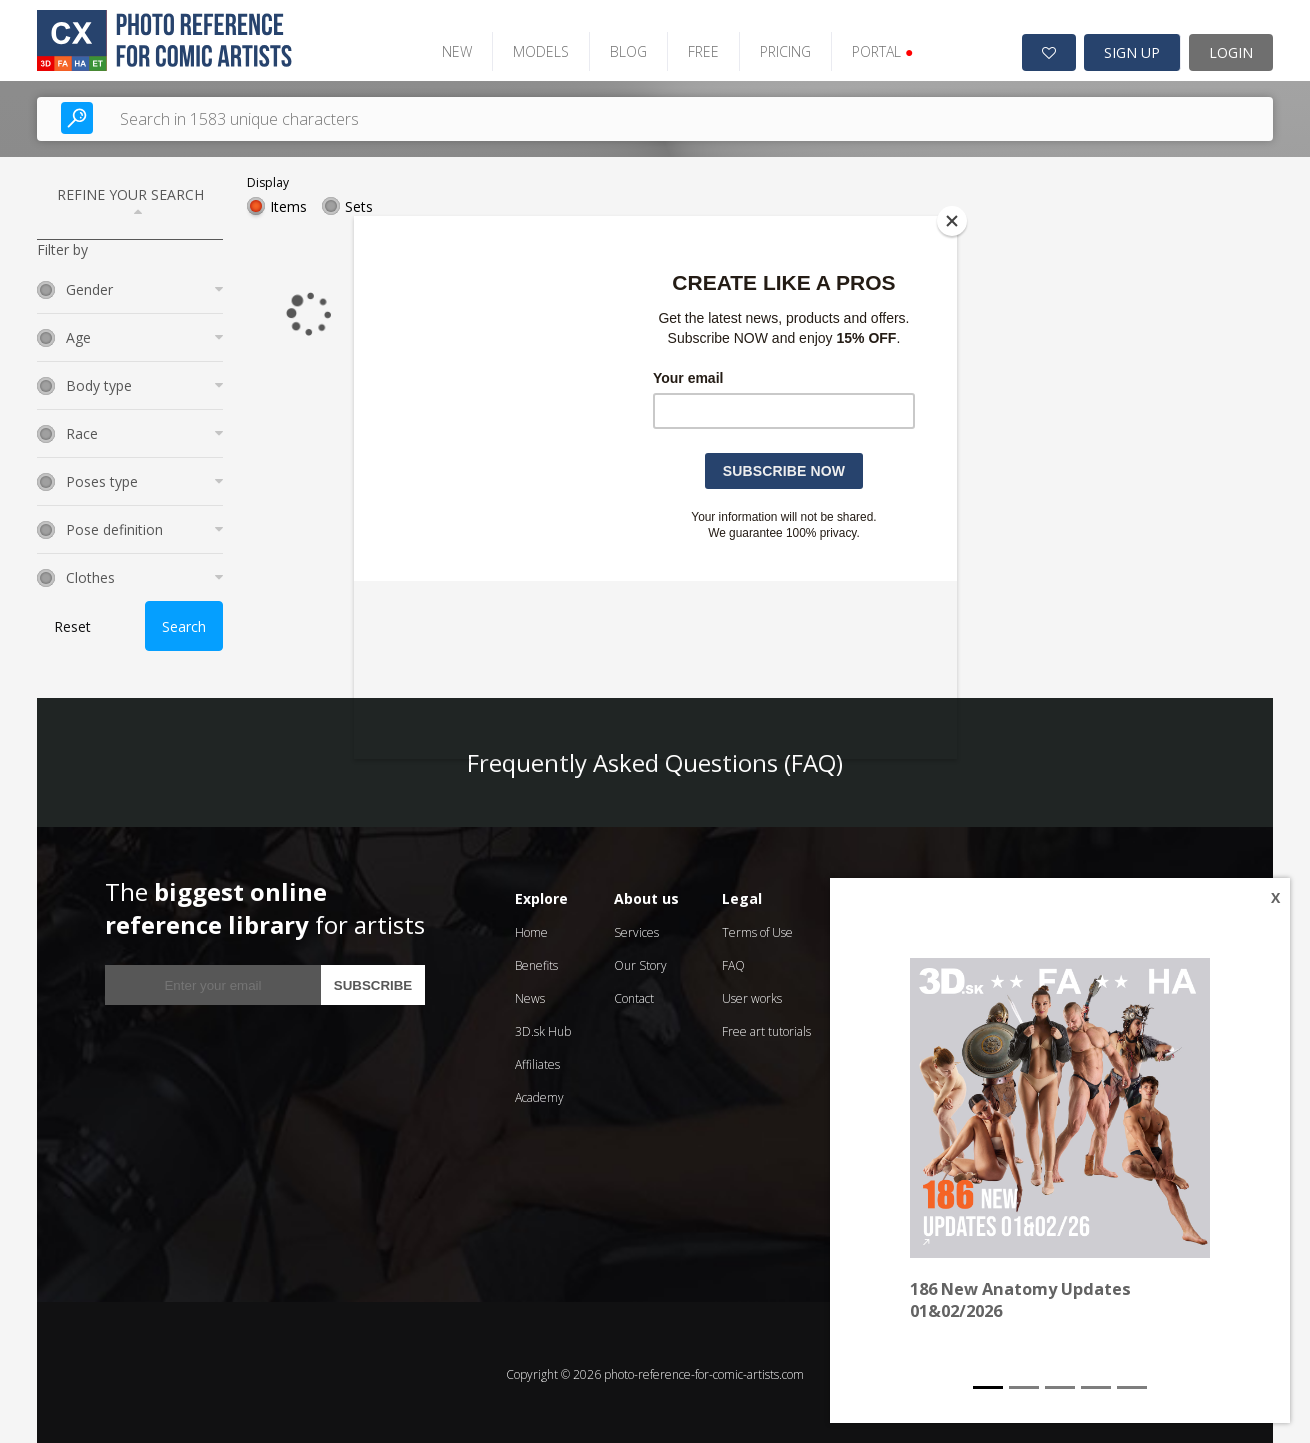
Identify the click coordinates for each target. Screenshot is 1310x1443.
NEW (445, 47)
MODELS (529, 47)
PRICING (773, 47)
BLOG (616, 47)
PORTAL (870, 47)
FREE (691, 47)
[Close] (952, 221)
